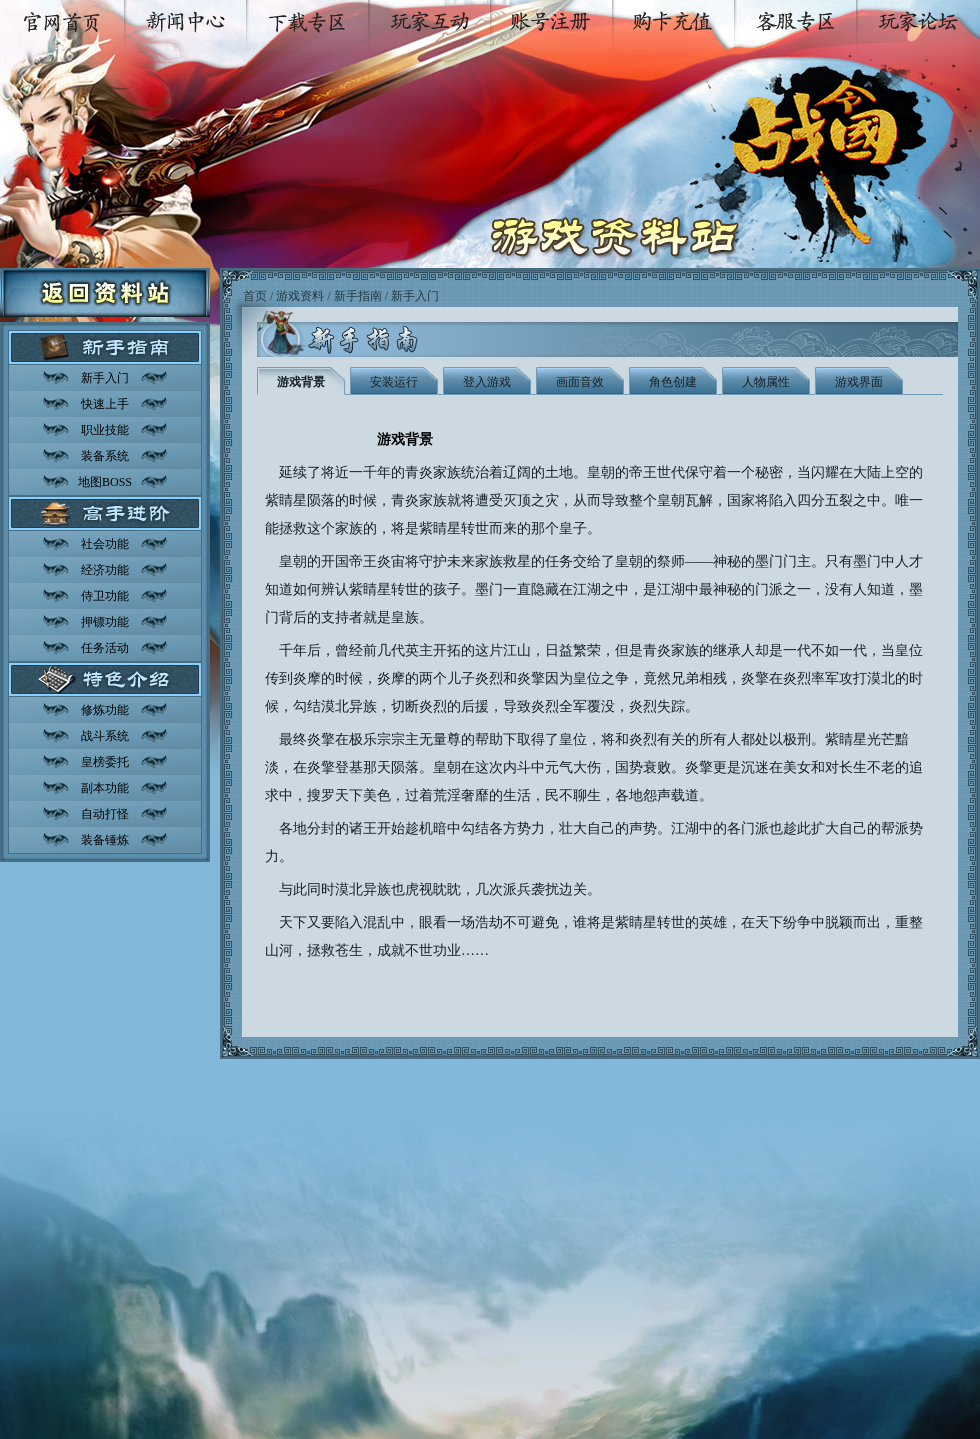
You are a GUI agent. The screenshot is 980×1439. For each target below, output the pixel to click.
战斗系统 (105, 736)
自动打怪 (105, 814)
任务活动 (105, 648)
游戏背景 (301, 382)
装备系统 (105, 456)
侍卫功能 (105, 596)
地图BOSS (105, 482)
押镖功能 (105, 622)
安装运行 (394, 382)
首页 (255, 296)
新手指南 (358, 296)
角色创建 (673, 382)
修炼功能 (105, 710)
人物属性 (766, 382)
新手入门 (105, 378)
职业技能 (105, 430)
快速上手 (105, 404)
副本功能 (105, 788)
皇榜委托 (105, 762)
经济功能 (105, 570)
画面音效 (580, 382)
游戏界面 (859, 382)
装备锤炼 (105, 840)
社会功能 (105, 544)
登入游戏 (487, 382)
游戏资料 (300, 296)
